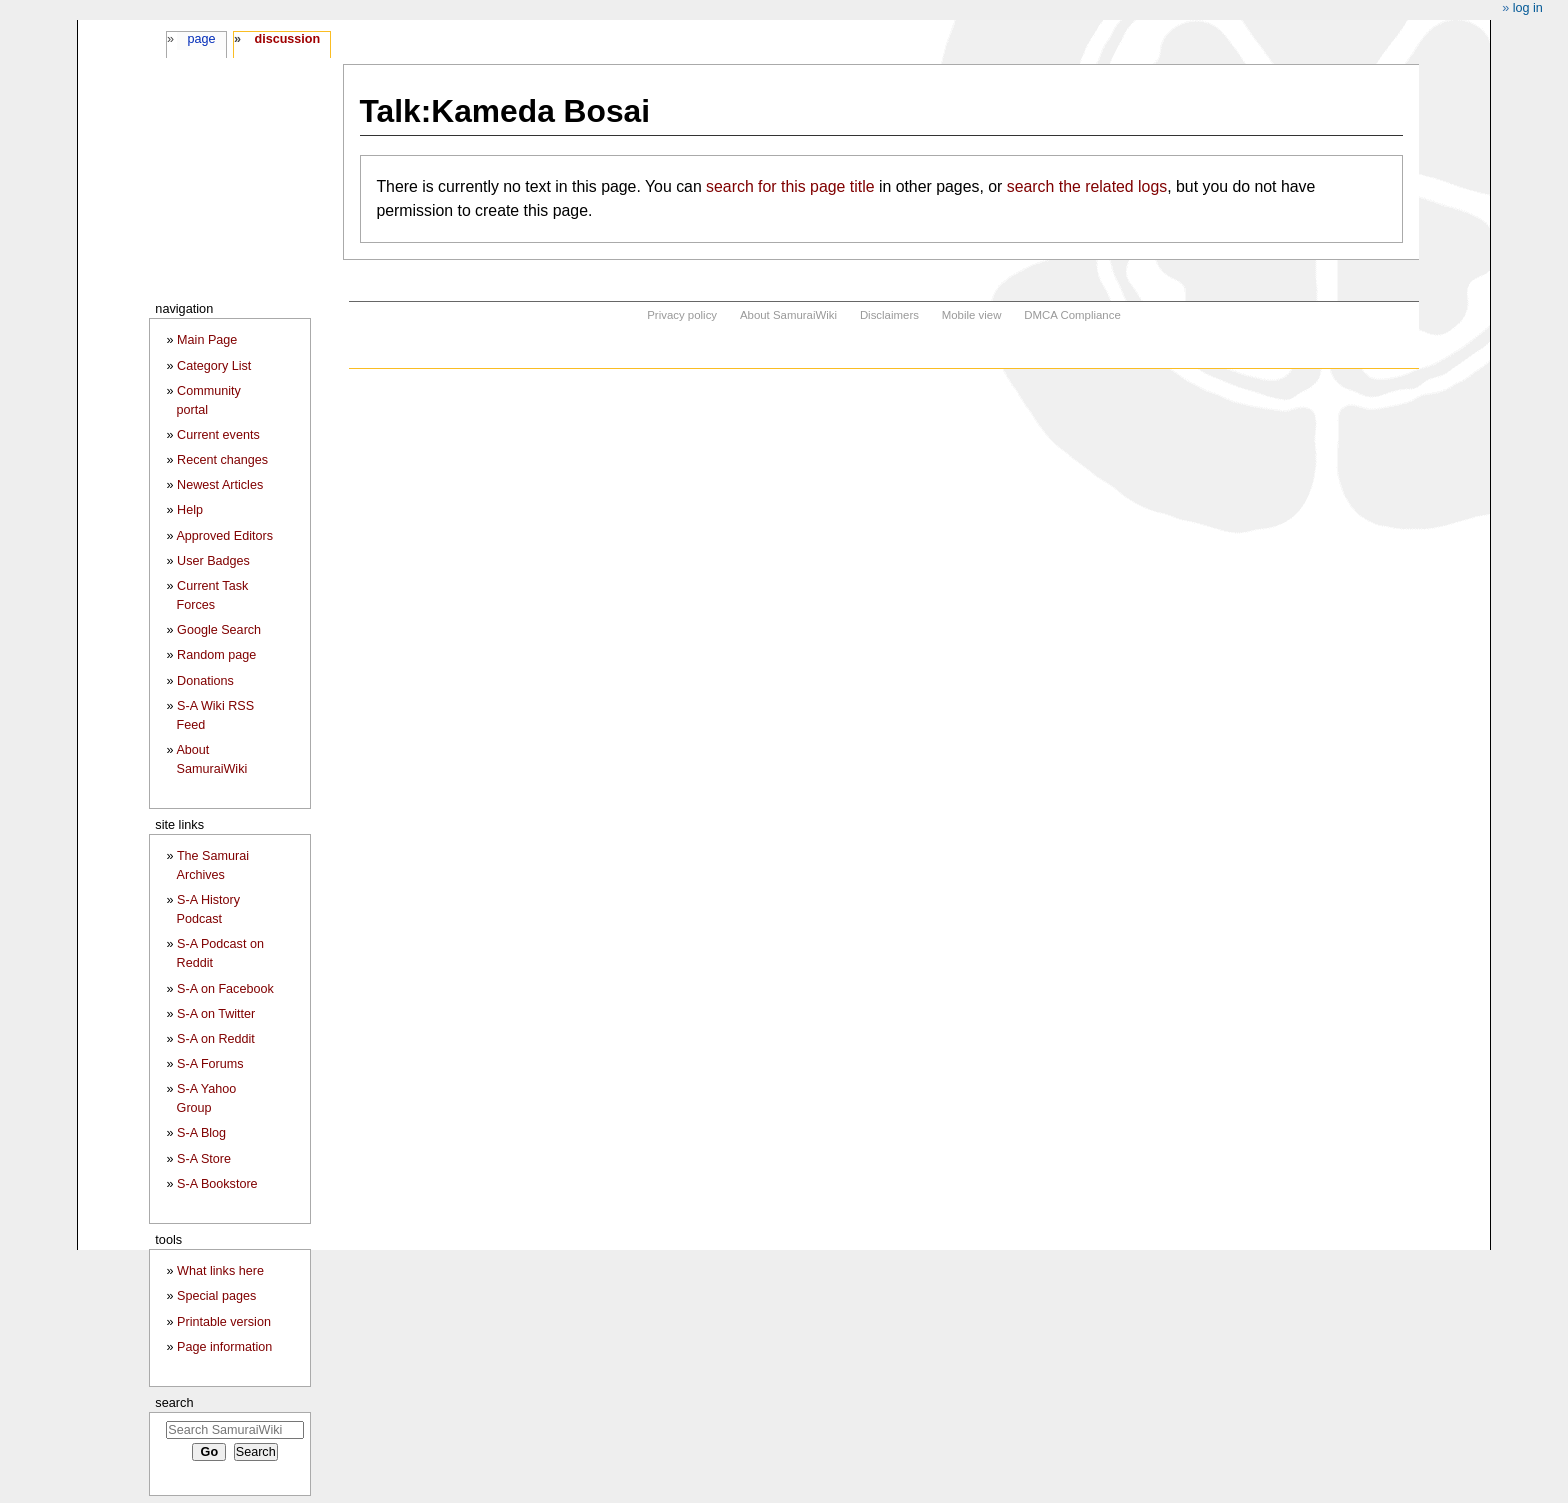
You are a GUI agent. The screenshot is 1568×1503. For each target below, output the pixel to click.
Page (201, 39)
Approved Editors (224, 536)
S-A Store (204, 1159)
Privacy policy (682, 315)
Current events (218, 435)
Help (190, 510)
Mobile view (972, 315)
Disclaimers (889, 315)
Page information (224, 1347)
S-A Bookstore (217, 1184)
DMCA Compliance (1072, 315)
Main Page (207, 340)
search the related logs (1087, 186)
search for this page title (790, 186)
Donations (205, 681)
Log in (1528, 8)
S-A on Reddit (216, 1039)
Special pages (216, 1296)
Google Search (219, 630)
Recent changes (222, 460)
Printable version (224, 1322)
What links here (220, 1271)
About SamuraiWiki (788, 315)
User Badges (213, 561)
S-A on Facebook (225, 989)
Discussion (287, 39)
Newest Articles (220, 485)
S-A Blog (201, 1133)
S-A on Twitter (216, 1014)
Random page (216, 655)
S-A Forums (210, 1064)
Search (174, 1402)
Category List (214, 366)
